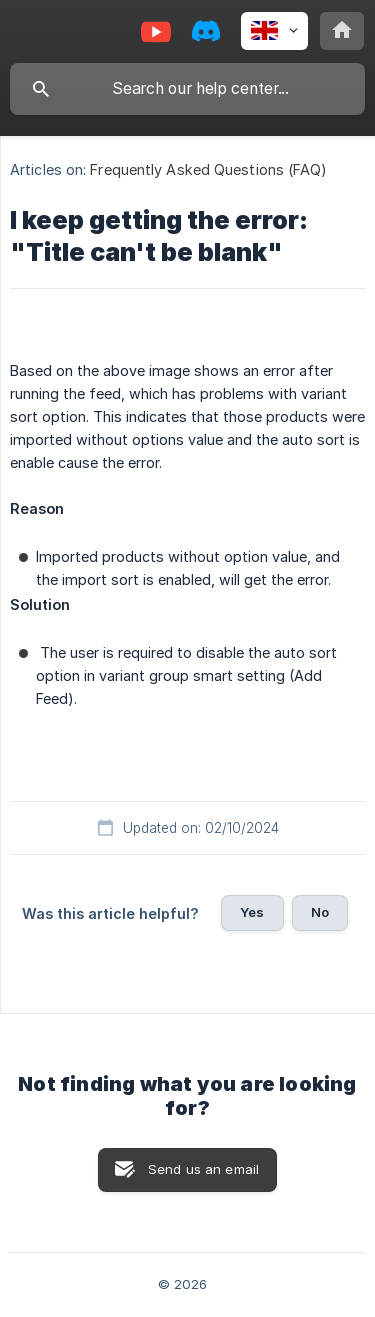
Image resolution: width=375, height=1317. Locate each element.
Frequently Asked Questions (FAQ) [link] (208, 169)
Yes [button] (252, 912)
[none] (274, 31)
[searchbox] (187, 89)
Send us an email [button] (203, 1169)
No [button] (320, 912)
